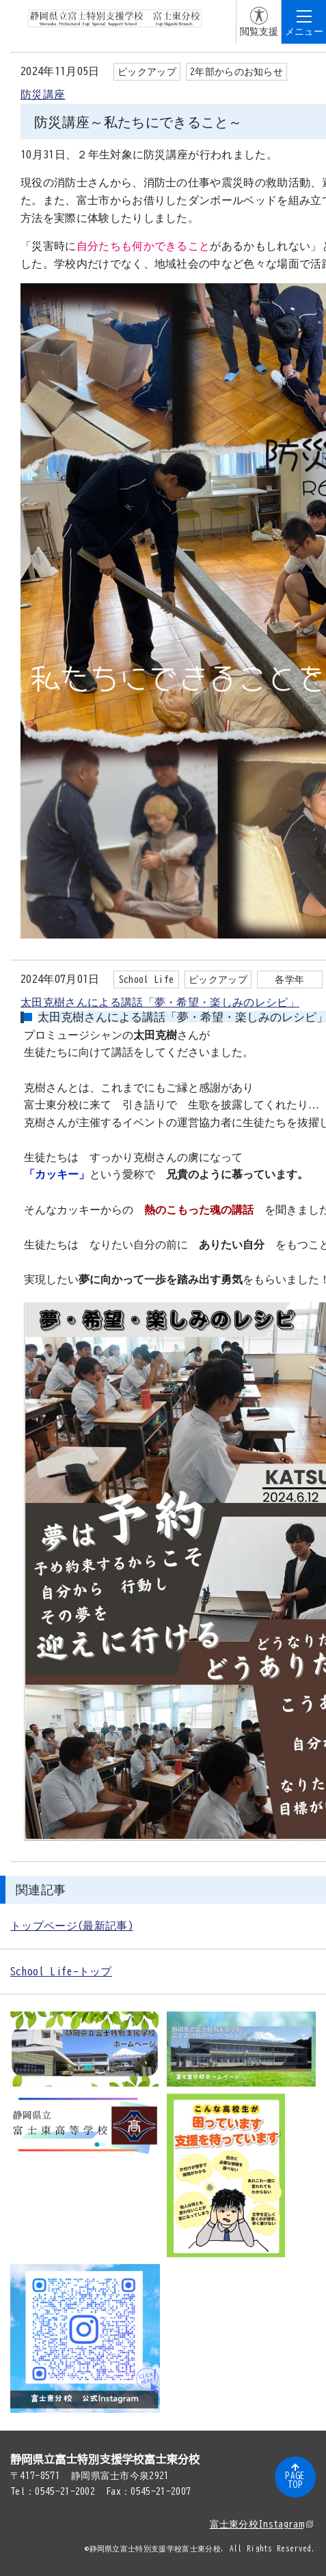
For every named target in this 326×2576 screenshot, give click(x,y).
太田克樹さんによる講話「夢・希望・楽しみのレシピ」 (160, 1002)
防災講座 (43, 94)
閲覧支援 (259, 31)
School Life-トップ (61, 1971)
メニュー (304, 31)
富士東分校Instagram (261, 2524)
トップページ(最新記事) (71, 1925)
